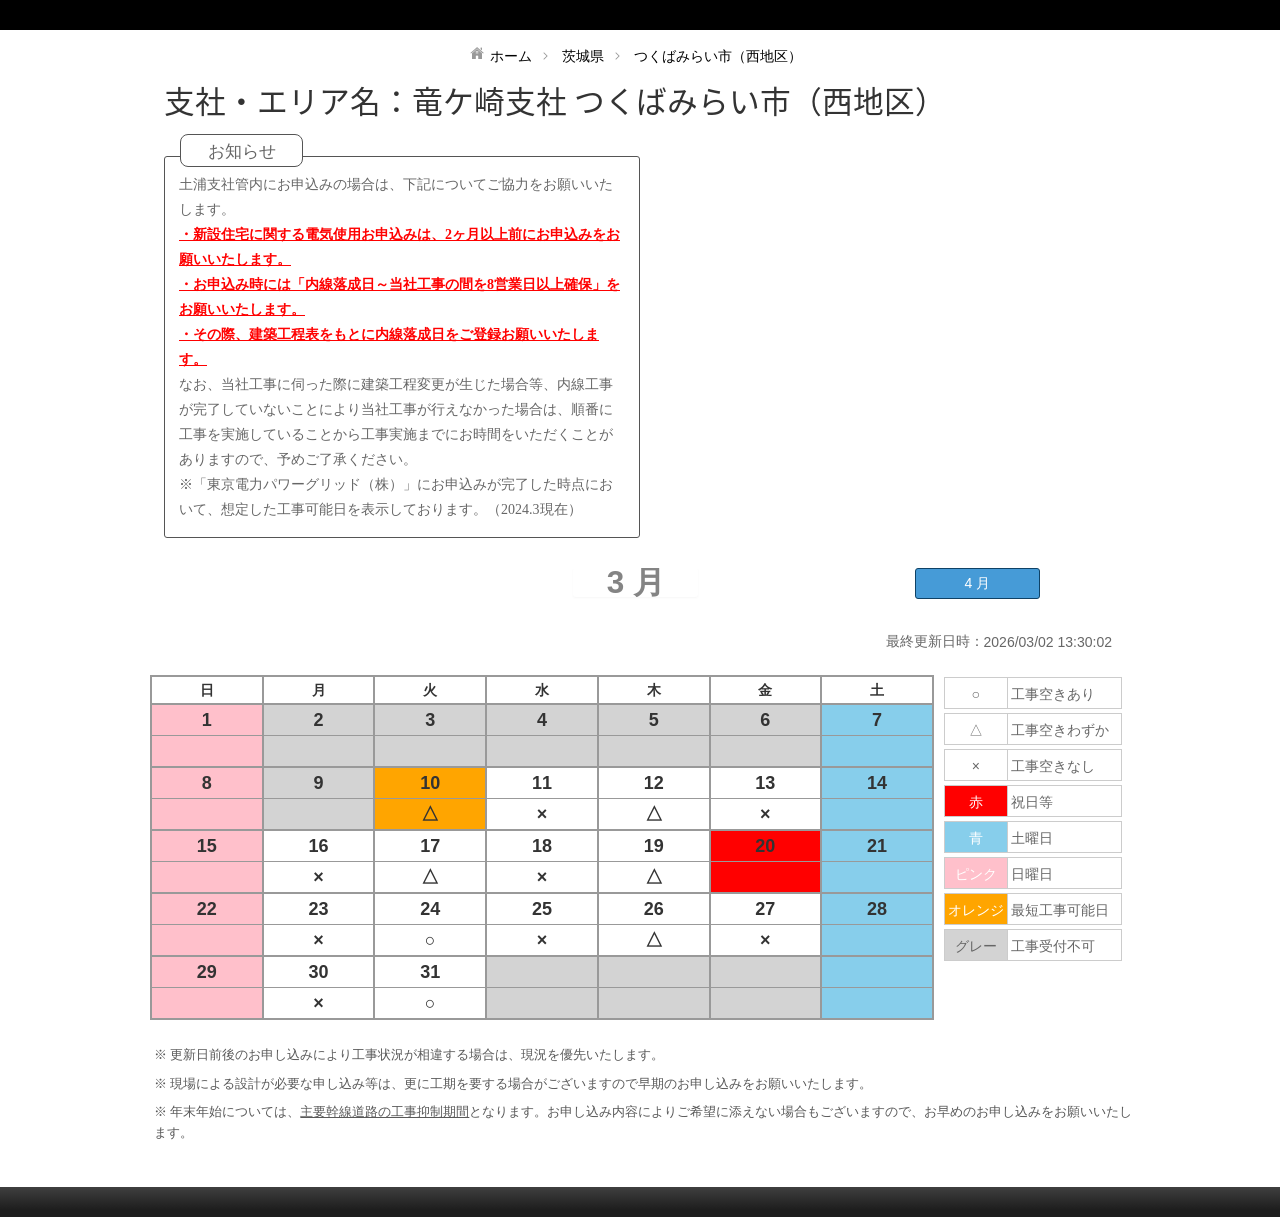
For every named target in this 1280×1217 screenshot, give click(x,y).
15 (207, 846)
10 (430, 783)
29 (207, 972)
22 (207, 909)
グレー (976, 946)
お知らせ (242, 151)
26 (654, 909)
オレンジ (976, 910)
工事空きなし (1053, 766)
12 (654, 783)
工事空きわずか (1060, 730)
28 (877, 909)
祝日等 (1032, 802)
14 (877, 783)
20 (765, 846)
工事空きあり (1053, 694)
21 (877, 846)
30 (319, 972)
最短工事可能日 (1060, 910)
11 (542, 783)
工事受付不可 (1053, 946)
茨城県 (583, 56)
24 (430, 909)
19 (654, 846)
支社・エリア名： (288, 100)
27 (765, 909)
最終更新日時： (935, 641)
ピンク (976, 874)
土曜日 (1032, 838)
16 (319, 846)
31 (430, 972)
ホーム (511, 56)
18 (542, 846)
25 (542, 909)
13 (765, 783)
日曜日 (1032, 874)
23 (319, 909)
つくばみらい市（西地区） (718, 56)
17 (430, 846)
